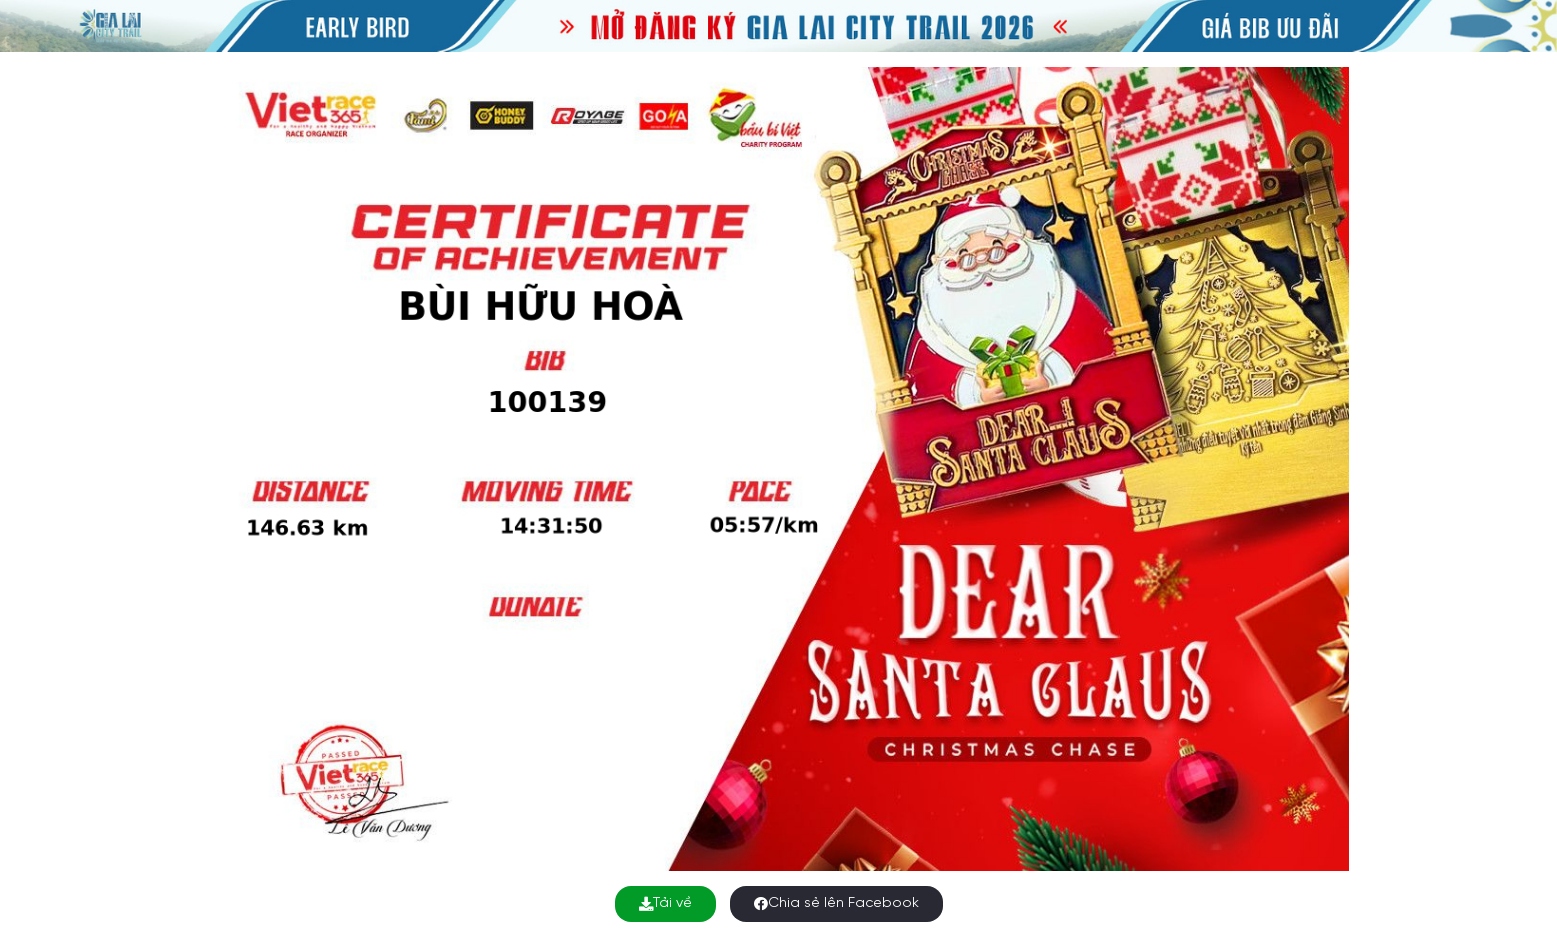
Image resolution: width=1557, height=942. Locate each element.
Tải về (665, 903)
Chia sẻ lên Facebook (836, 903)
